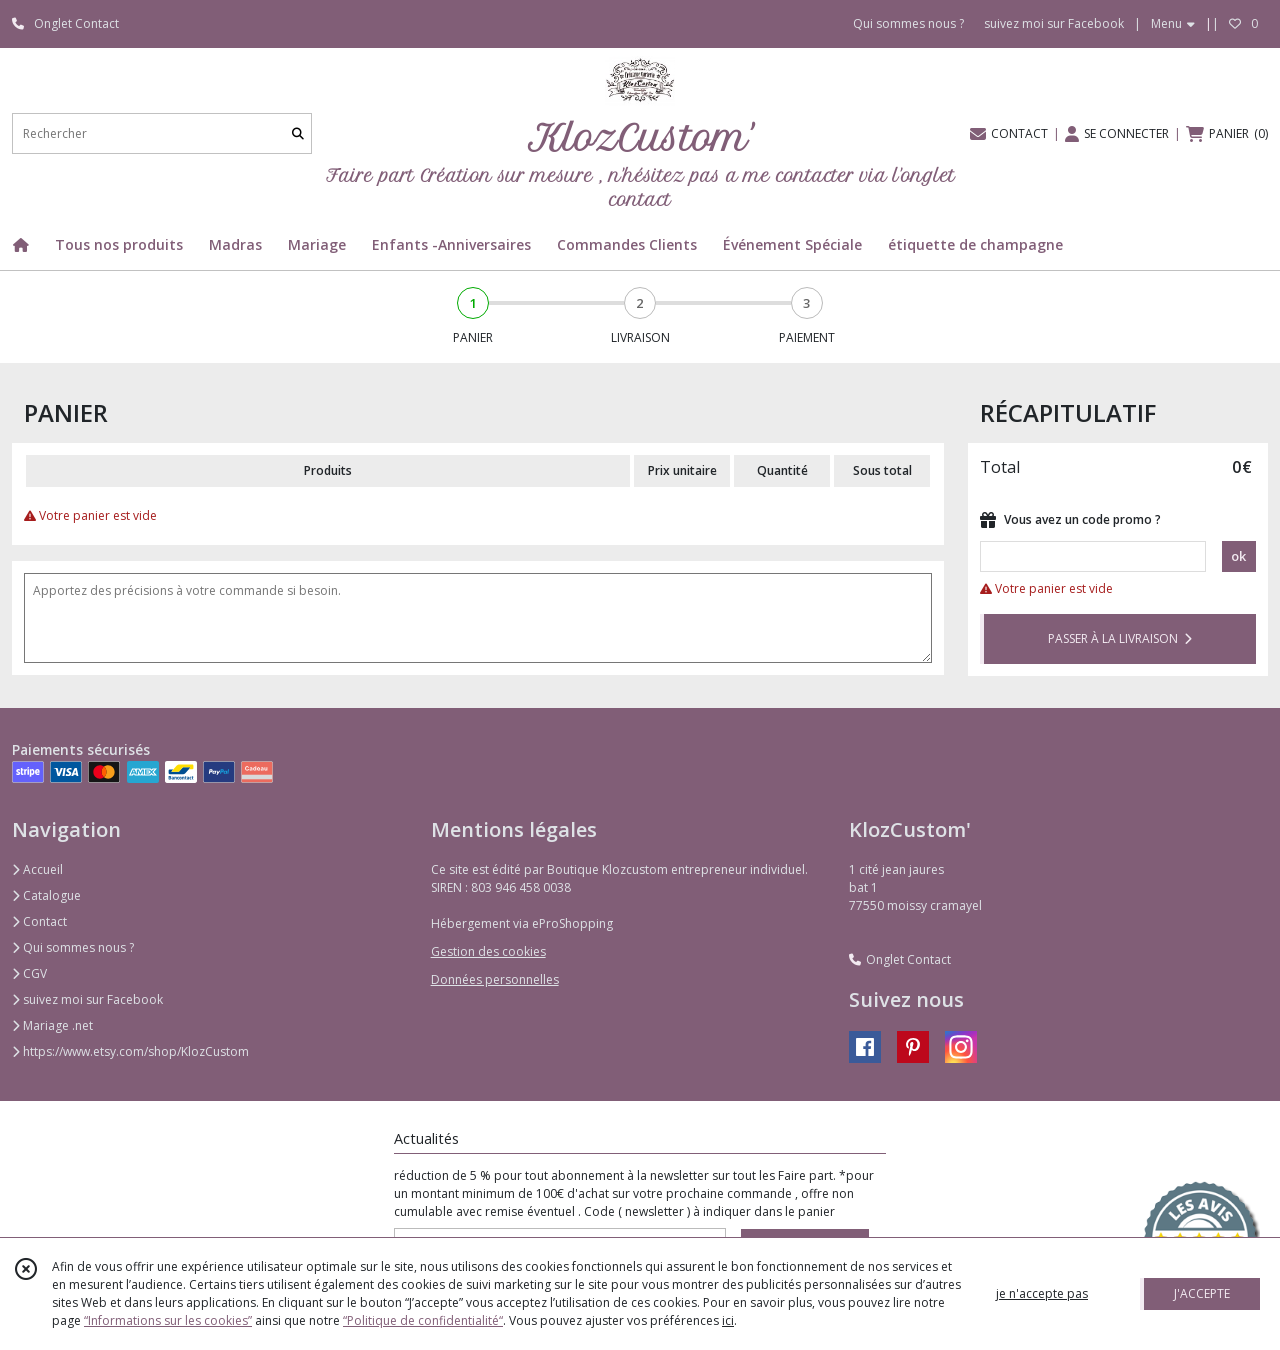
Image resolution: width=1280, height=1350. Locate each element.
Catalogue (46, 895)
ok (1238, 556)
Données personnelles (495, 979)
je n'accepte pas (1042, 1293)
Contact (39, 921)
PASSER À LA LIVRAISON (1120, 638)
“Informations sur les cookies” (168, 1320)
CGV (29, 973)
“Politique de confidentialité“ (423, 1320)
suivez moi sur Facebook (87, 999)
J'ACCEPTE (1202, 1293)
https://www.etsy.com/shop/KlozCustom (130, 1051)
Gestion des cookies (488, 951)
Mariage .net (52, 1025)
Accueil (37, 869)
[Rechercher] (298, 133)
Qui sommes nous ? (73, 947)
